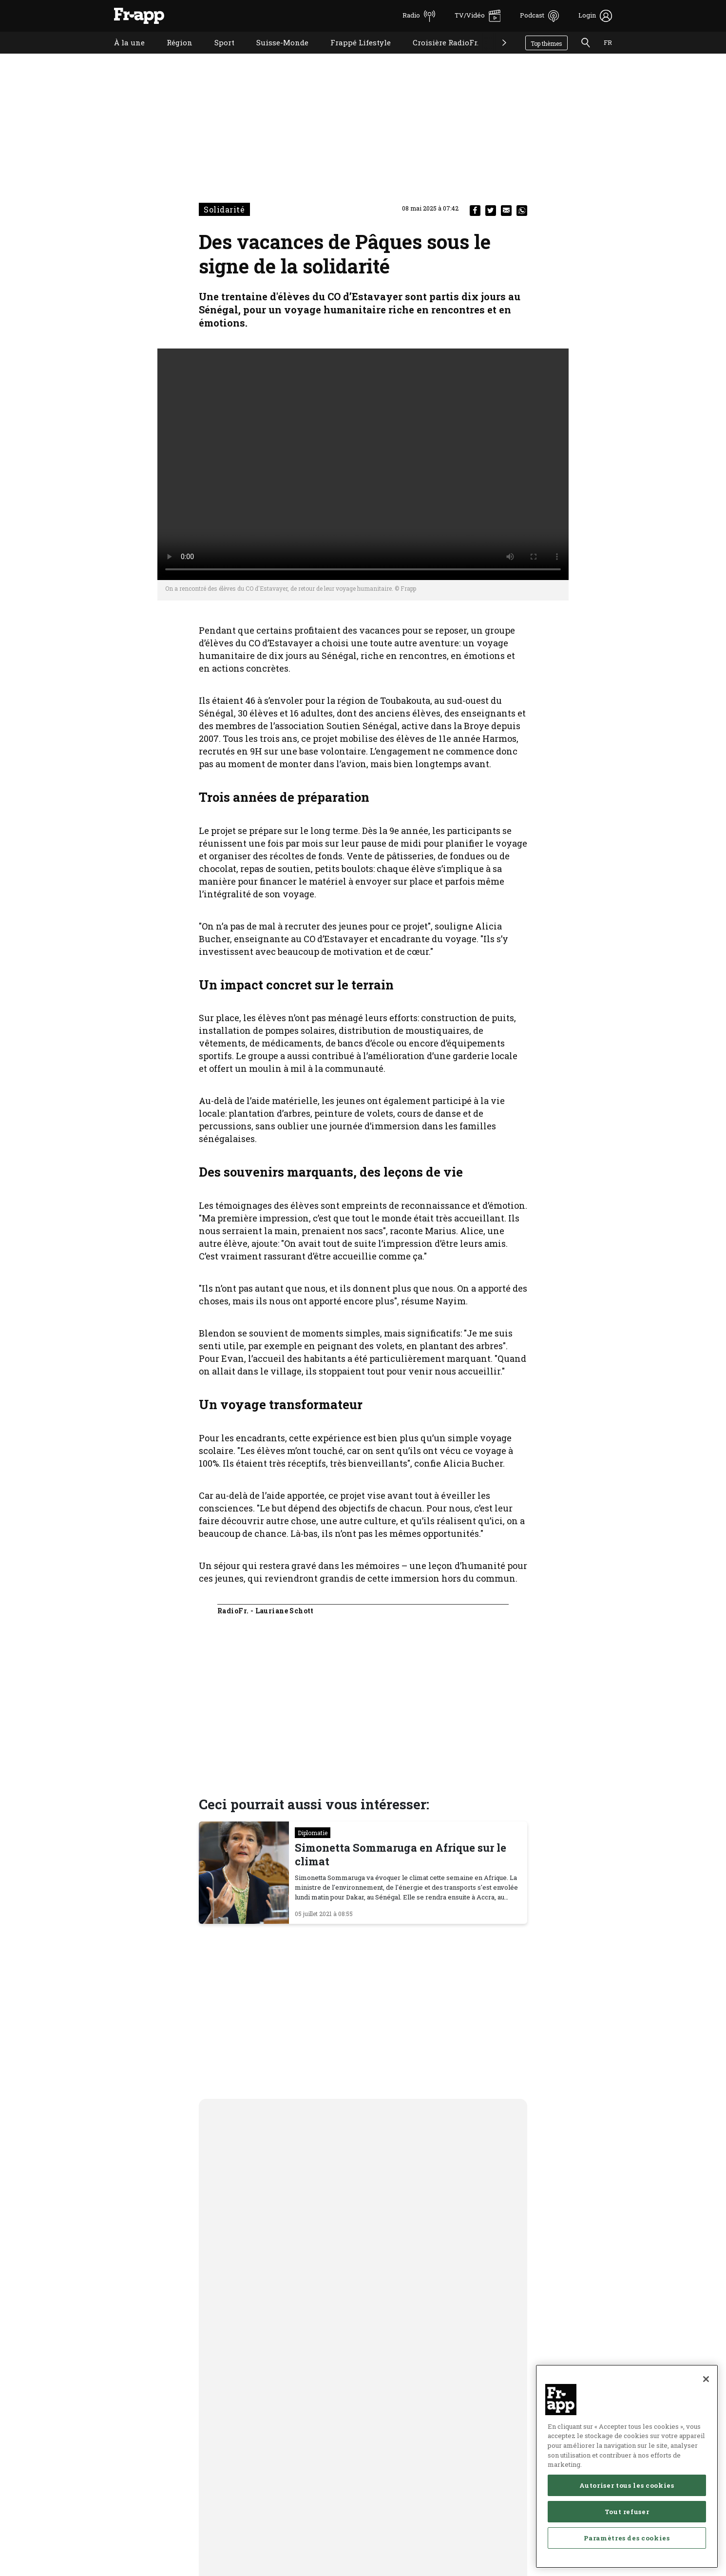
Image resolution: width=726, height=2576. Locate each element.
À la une (122, 55)
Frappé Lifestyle (353, 55)
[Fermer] (706, 2383)
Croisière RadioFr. (438, 55)
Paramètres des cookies (626, 2541)
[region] (626, 2470)
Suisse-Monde (275, 55)
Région (172, 55)
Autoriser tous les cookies (626, 2489)
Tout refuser (627, 2515)
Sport (217, 55)
